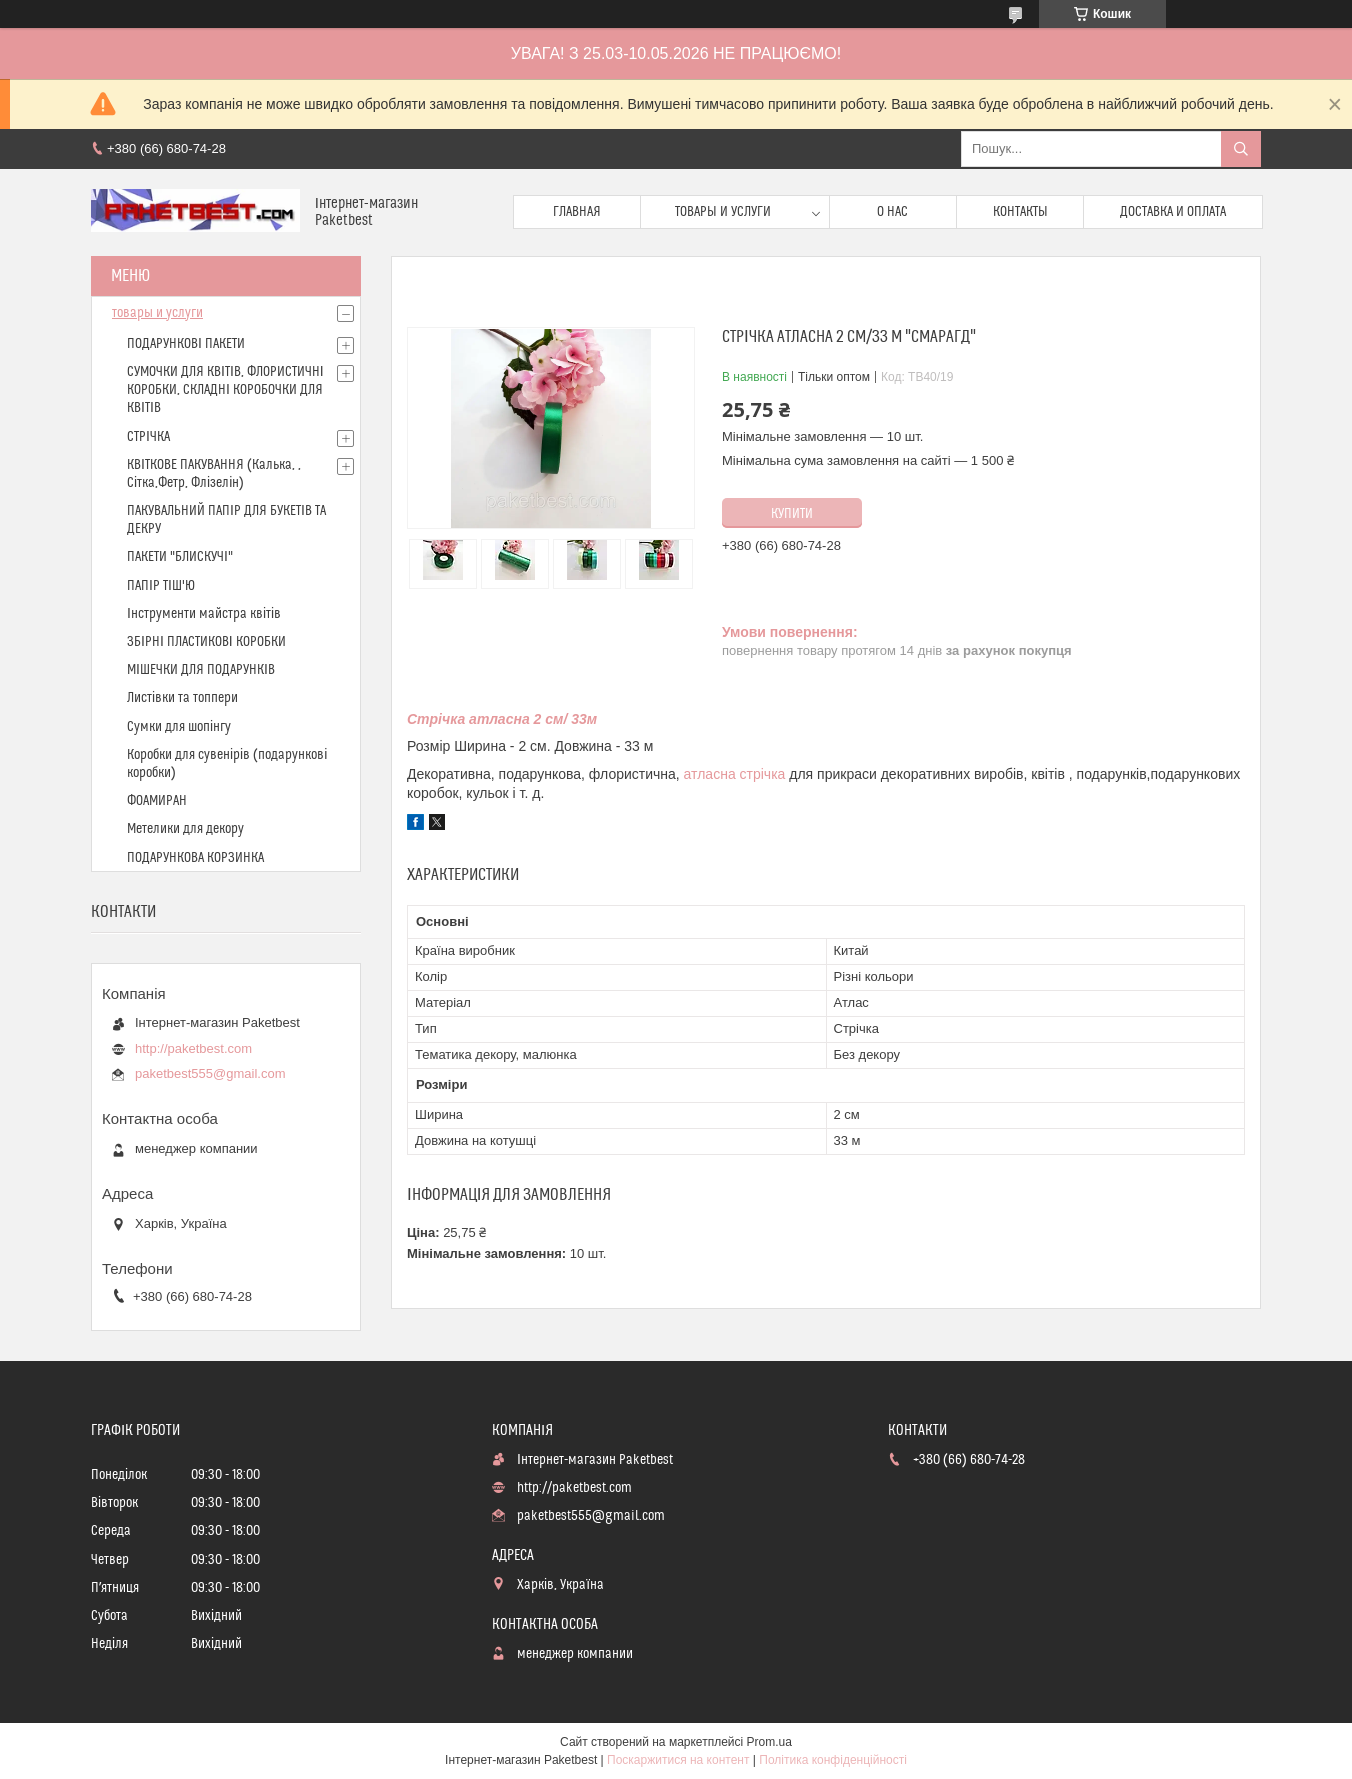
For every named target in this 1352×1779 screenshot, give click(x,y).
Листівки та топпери (182, 698)
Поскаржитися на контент (678, 1760)
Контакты (1020, 212)
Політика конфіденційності (833, 1760)
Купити (792, 514)
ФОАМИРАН (157, 801)
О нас (892, 212)
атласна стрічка (735, 774)
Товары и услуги (723, 212)
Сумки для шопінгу (179, 727)
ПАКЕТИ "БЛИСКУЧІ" (180, 557)
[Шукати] (1241, 149)
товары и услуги (157, 313)
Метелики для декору (185, 829)
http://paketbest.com (193, 1048)
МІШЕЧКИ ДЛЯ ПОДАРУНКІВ (201, 670)
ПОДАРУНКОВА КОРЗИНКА (195, 858)
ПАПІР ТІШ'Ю (161, 586)
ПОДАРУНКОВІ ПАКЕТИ (186, 344)
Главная (577, 212)
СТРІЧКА (148, 437)
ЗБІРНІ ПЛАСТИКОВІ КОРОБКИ (206, 642)
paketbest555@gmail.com (210, 1073)
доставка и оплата (1173, 212)
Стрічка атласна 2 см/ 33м (502, 719)
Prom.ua (769, 1742)
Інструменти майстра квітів (204, 614)
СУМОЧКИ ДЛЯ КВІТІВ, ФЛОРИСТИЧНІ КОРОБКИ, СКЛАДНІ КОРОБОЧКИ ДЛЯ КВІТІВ (225, 390)
